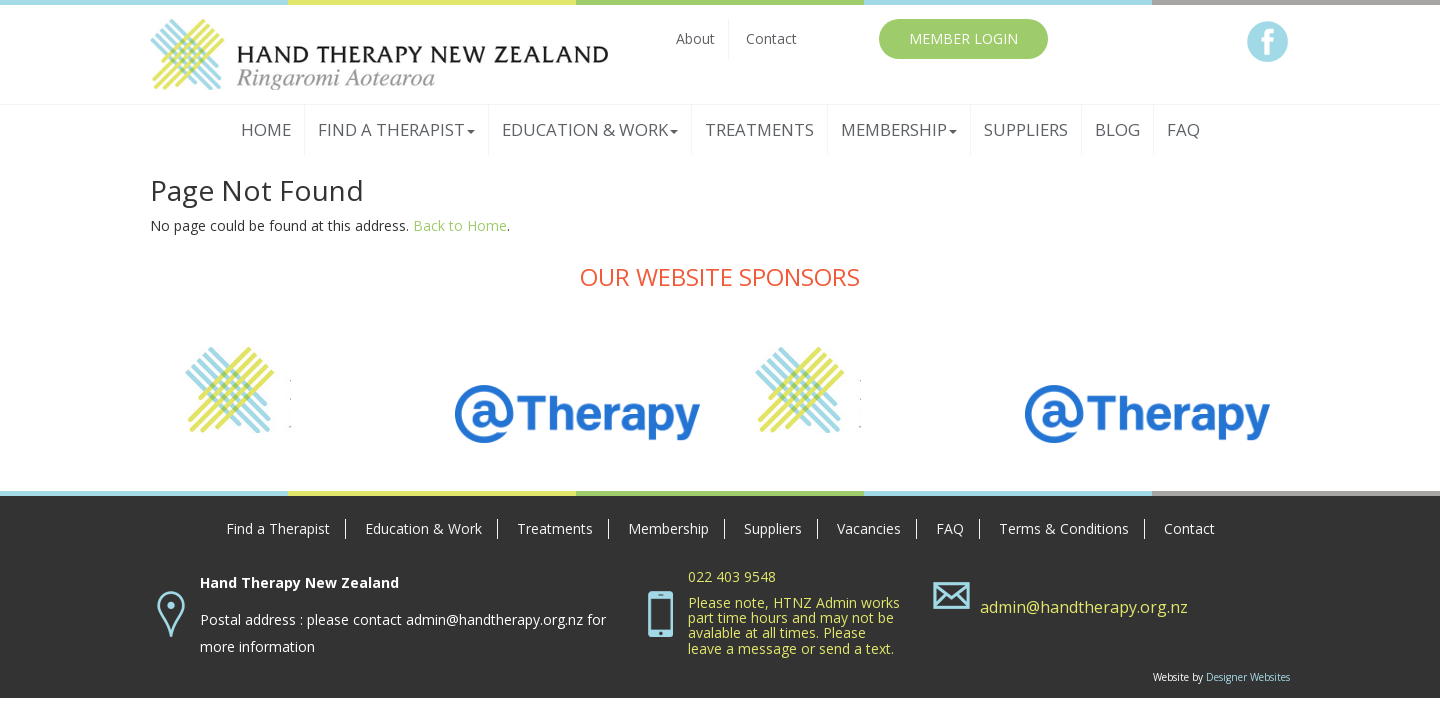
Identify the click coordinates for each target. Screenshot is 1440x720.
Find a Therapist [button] (396, 129)
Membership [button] (899, 129)
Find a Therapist (278, 528)
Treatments (759, 129)
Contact (771, 38)
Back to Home (460, 225)
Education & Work (423, 528)
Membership (668, 528)
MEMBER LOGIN (963, 38)
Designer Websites (1248, 677)
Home (266, 129)
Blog (1117, 129)
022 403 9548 (732, 576)
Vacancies (869, 528)
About (695, 38)
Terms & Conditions (1064, 528)
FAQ (1183, 129)
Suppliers (1026, 129)
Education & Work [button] (590, 129)
